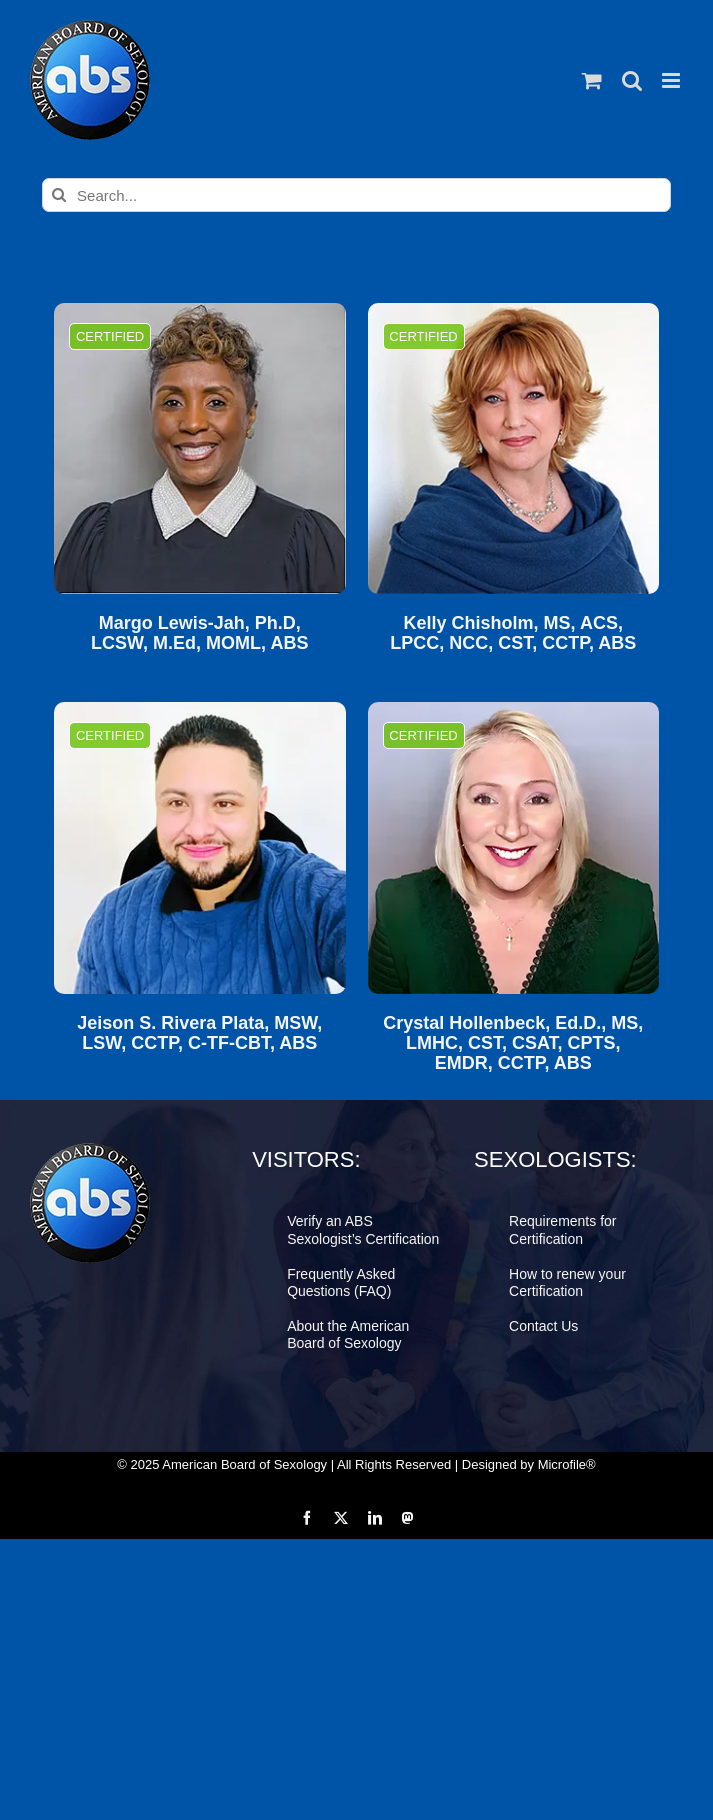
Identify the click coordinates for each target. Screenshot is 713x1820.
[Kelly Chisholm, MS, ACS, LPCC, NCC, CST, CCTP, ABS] (513, 448)
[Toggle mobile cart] (592, 80)
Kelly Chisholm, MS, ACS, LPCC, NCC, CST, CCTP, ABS (513, 633)
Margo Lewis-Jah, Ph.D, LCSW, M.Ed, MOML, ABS (199, 633)
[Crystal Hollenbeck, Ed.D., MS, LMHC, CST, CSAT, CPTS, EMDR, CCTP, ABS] (513, 847)
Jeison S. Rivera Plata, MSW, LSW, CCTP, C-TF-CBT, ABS (199, 1033)
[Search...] (356, 195)
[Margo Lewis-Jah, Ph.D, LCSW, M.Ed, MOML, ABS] (199, 448)
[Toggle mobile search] (632, 80)
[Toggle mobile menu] (672, 80)
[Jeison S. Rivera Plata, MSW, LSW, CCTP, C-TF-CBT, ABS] (199, 847)
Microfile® (567, 1464)
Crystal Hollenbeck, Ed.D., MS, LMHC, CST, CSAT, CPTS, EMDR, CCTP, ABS (513, 1043)
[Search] (59, 195)
